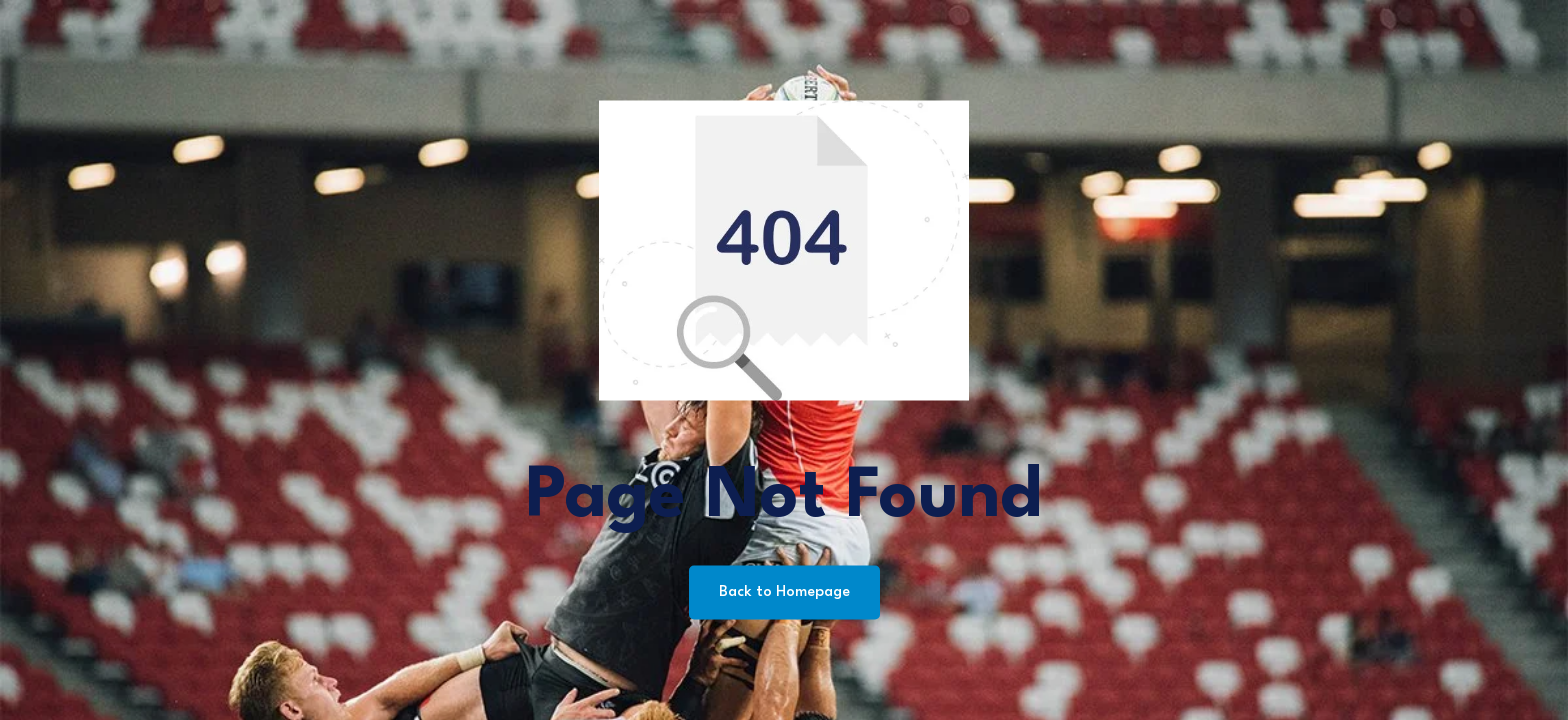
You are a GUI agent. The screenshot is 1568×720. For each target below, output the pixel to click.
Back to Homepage (784, 592)
